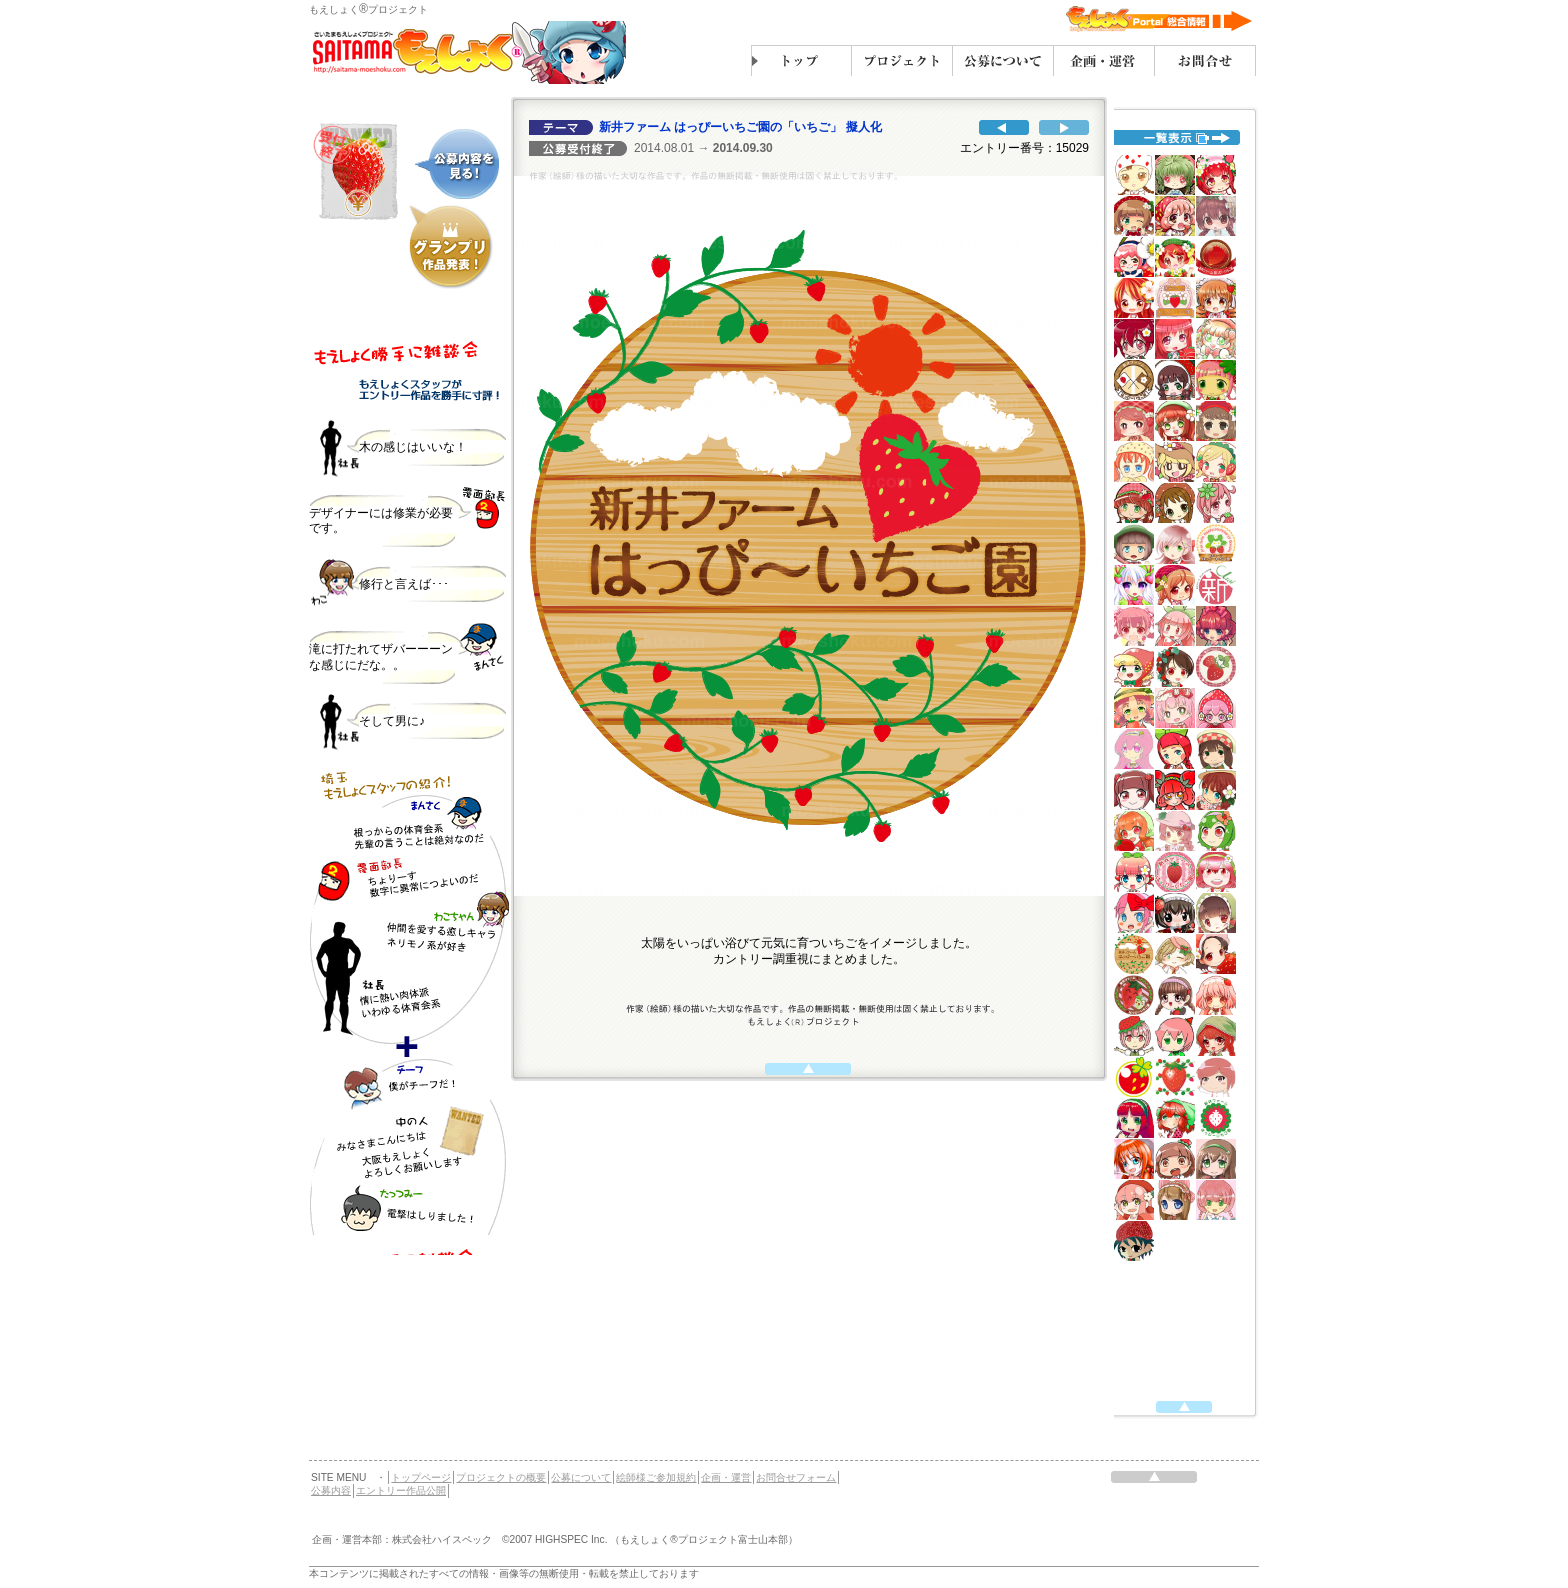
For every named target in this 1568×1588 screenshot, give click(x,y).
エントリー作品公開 (401, 1490)
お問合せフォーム (796, 1477)
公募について (581, 1477)
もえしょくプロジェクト (368, 9)
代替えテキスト (409, 785)
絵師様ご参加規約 (656, 1477)
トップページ (421, 1477)
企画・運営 (726, 1477)
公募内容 (331, 1490)
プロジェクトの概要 (501, 1477)
